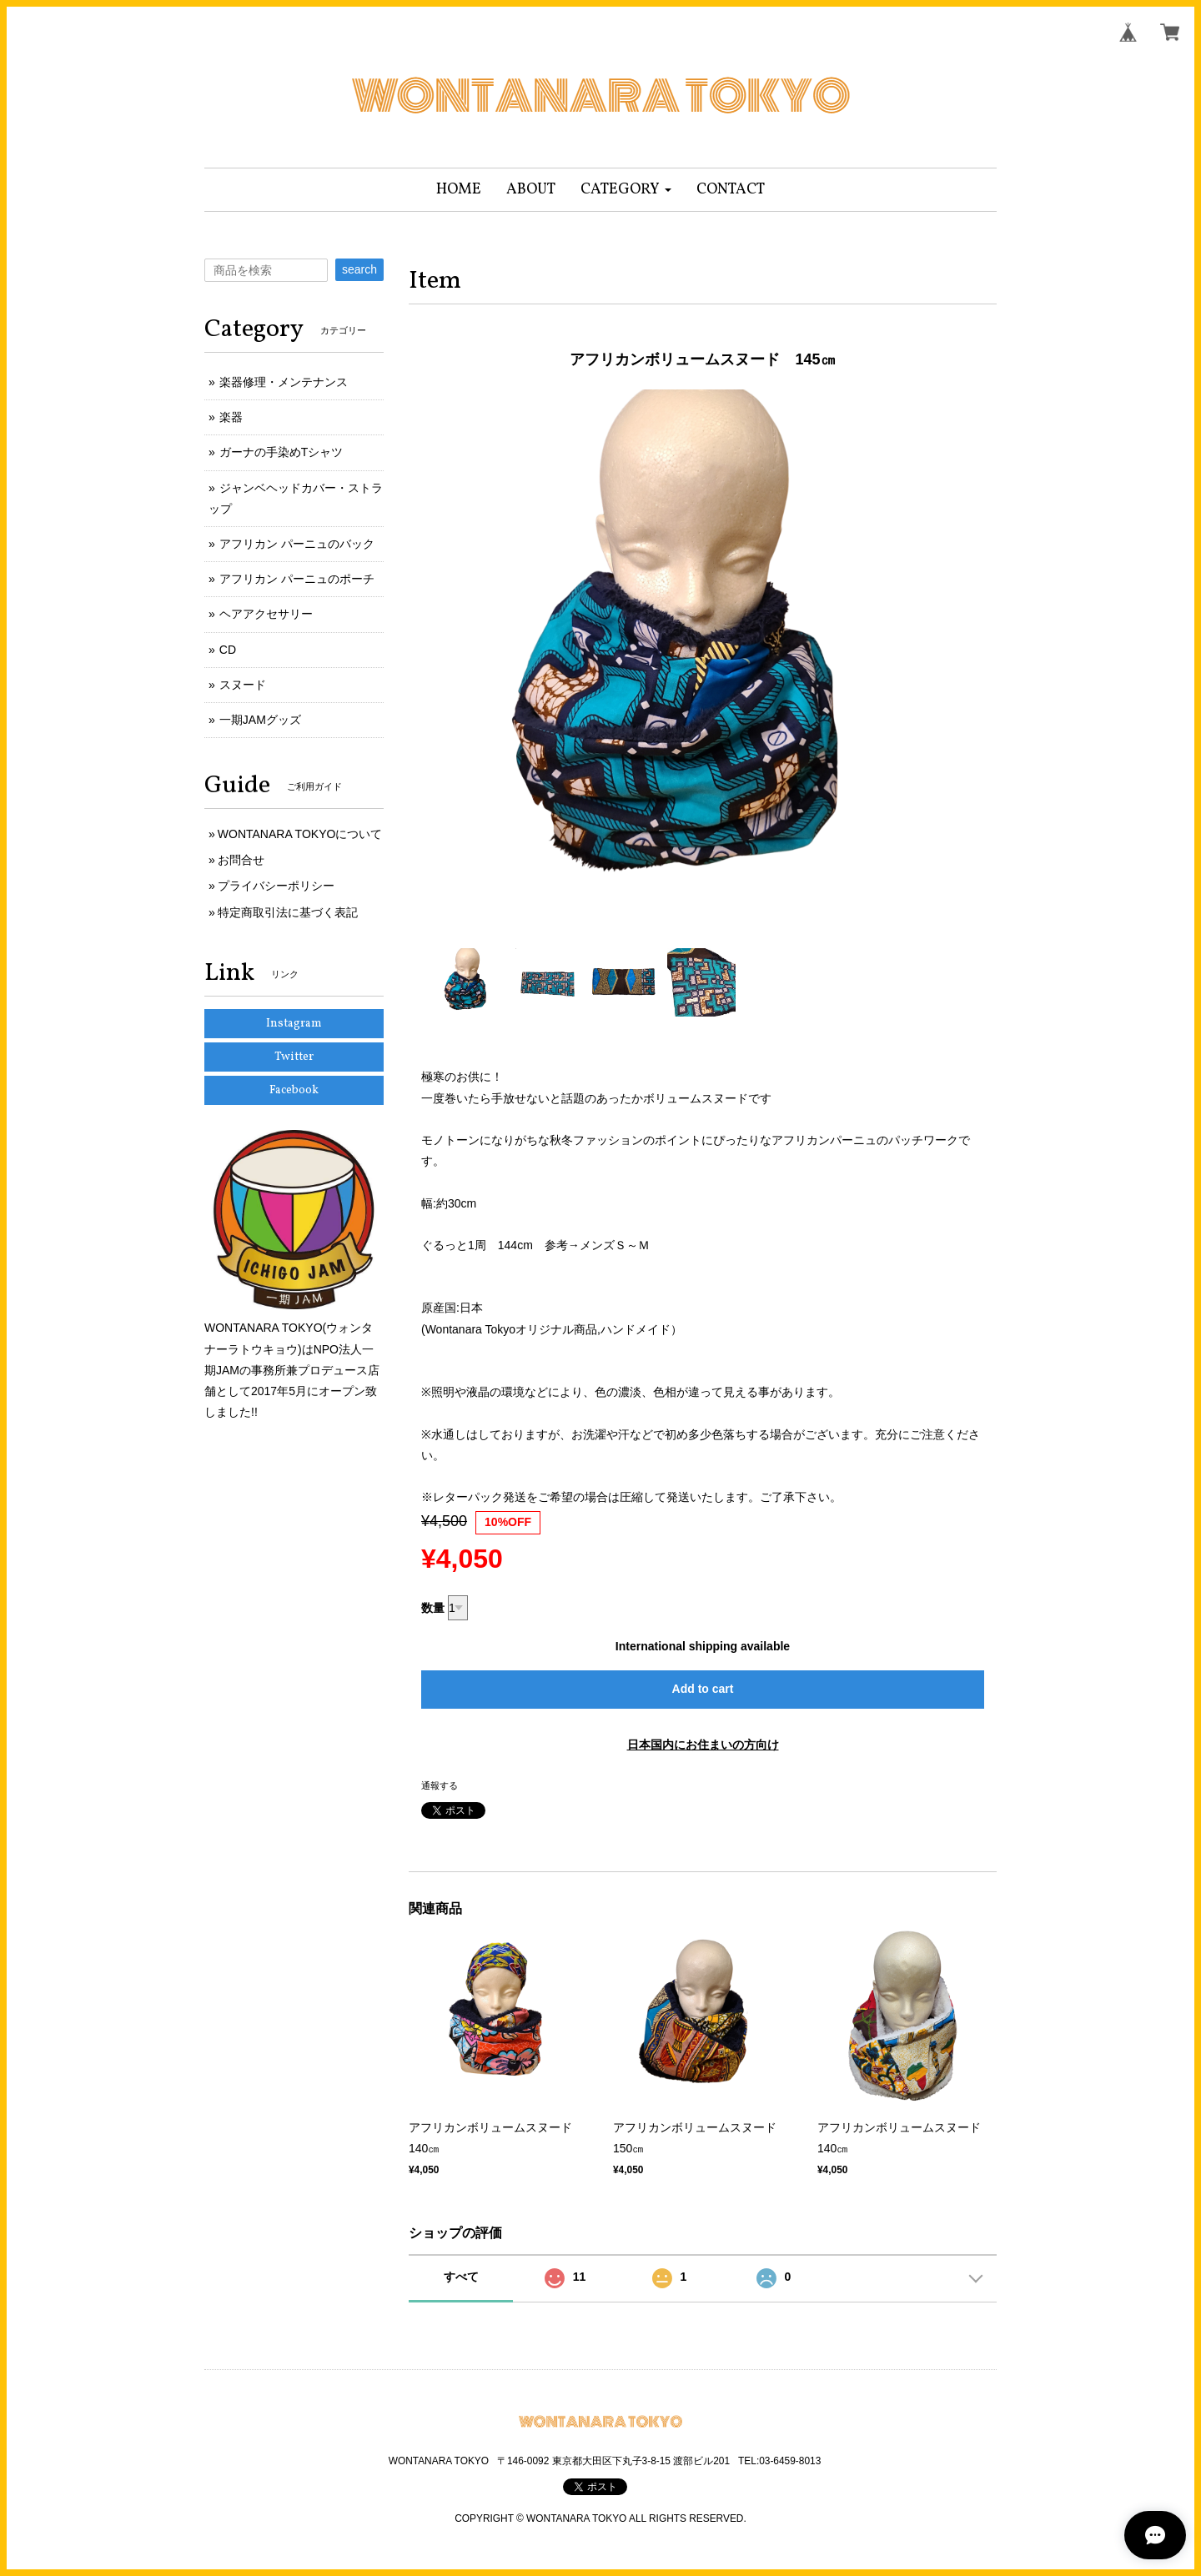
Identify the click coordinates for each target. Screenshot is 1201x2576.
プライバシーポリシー (276, 885)
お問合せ (241, 859)
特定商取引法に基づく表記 (288, 912)
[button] (626, 189)
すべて (461, 2276)
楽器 (231, 417)
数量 (433, 1607)
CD (227, 649)
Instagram (294, 1024)
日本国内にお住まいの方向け (703, 1744)
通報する (439, 1785)
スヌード (242, 684)
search (359, 269)
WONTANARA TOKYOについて (300, 834)
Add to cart (703, 1688)
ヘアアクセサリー (266, 613)
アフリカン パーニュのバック (296, 543)
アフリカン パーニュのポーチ (296, 578)
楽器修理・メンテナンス (283, 382)
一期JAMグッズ (260, 719)
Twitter (294, 1057)
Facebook (294, 1090)
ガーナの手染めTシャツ (281, 452)
